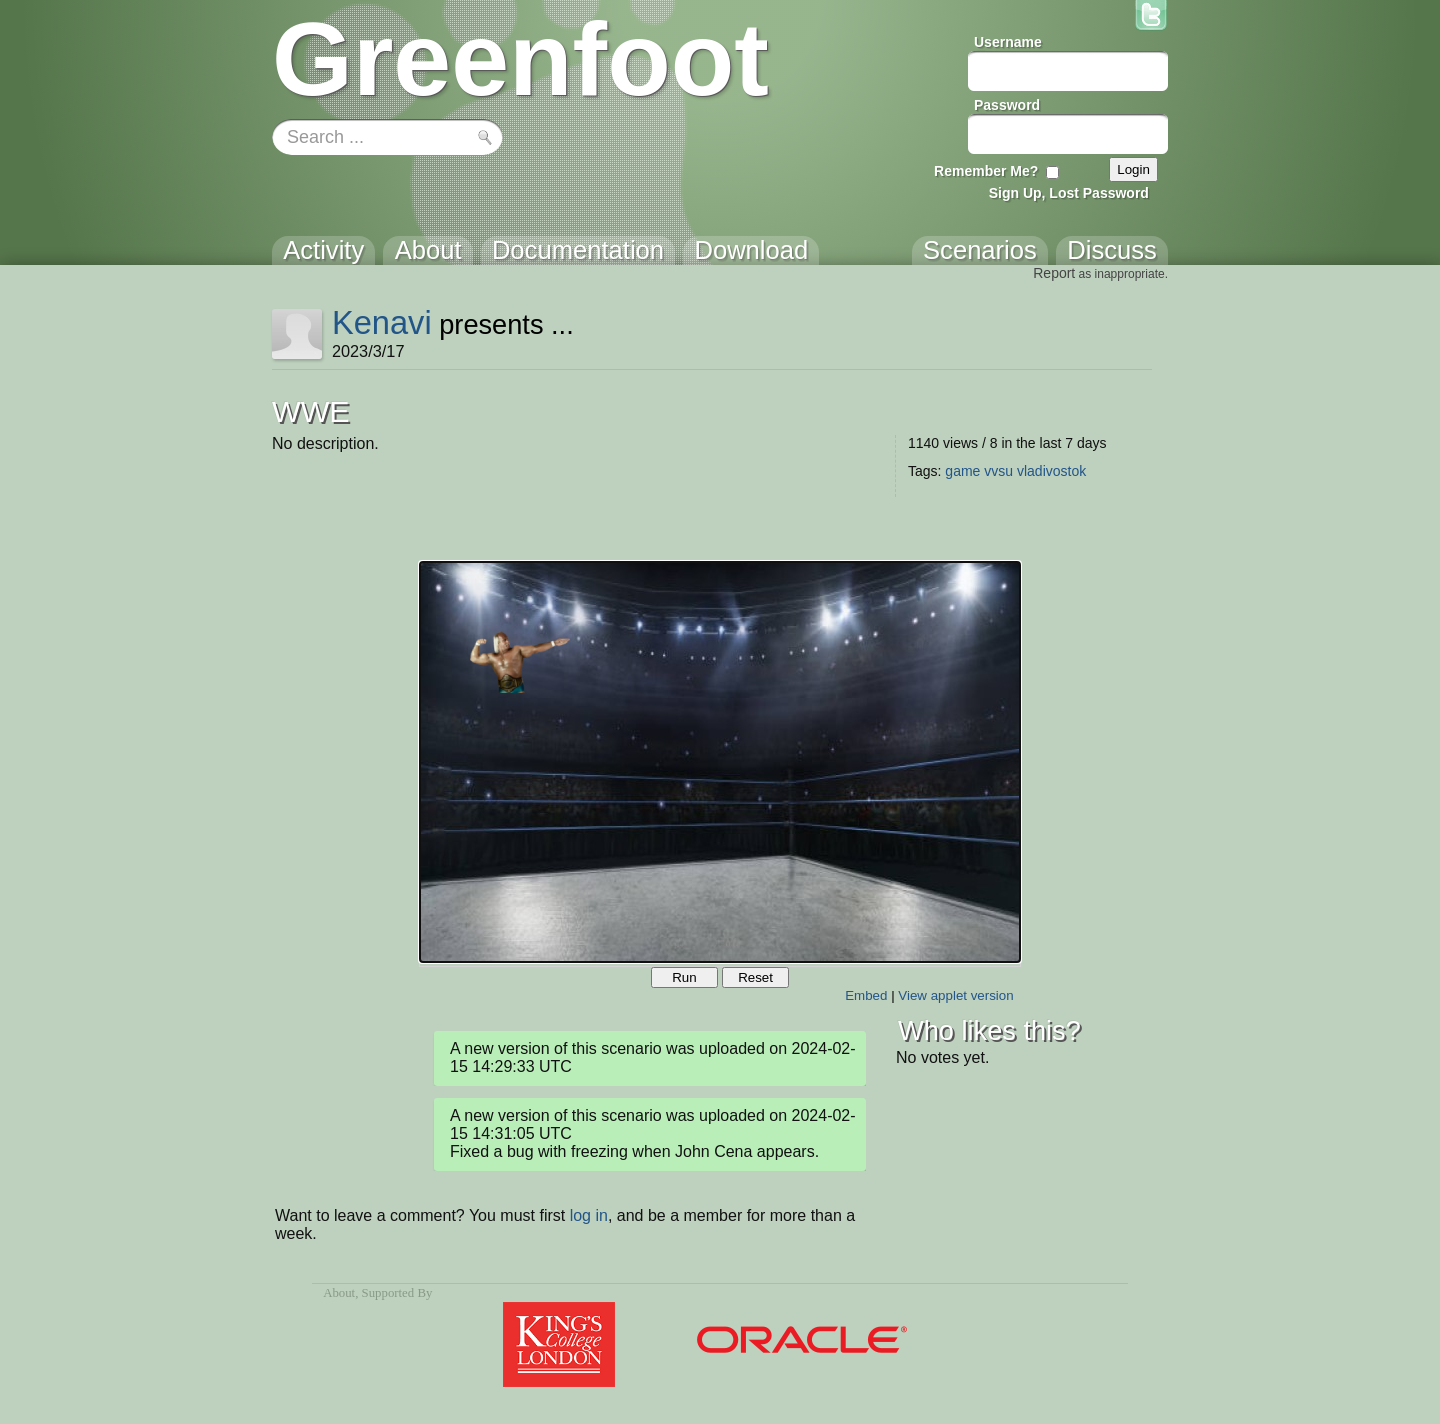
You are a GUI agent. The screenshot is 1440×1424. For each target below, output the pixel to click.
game (962, 471)
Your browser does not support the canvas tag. (720, 762)
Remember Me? (986, 171)
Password (1007, 105)
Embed (866, 995)
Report (1054, 273)
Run (684, 977)
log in (589, 1215)
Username (1008, 42)
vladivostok (1051, 471)
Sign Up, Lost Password (1069, 193)
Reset (755, 977)
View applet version (955, 995)
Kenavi (382, 322)
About (339, 1293)
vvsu (998, 471)
